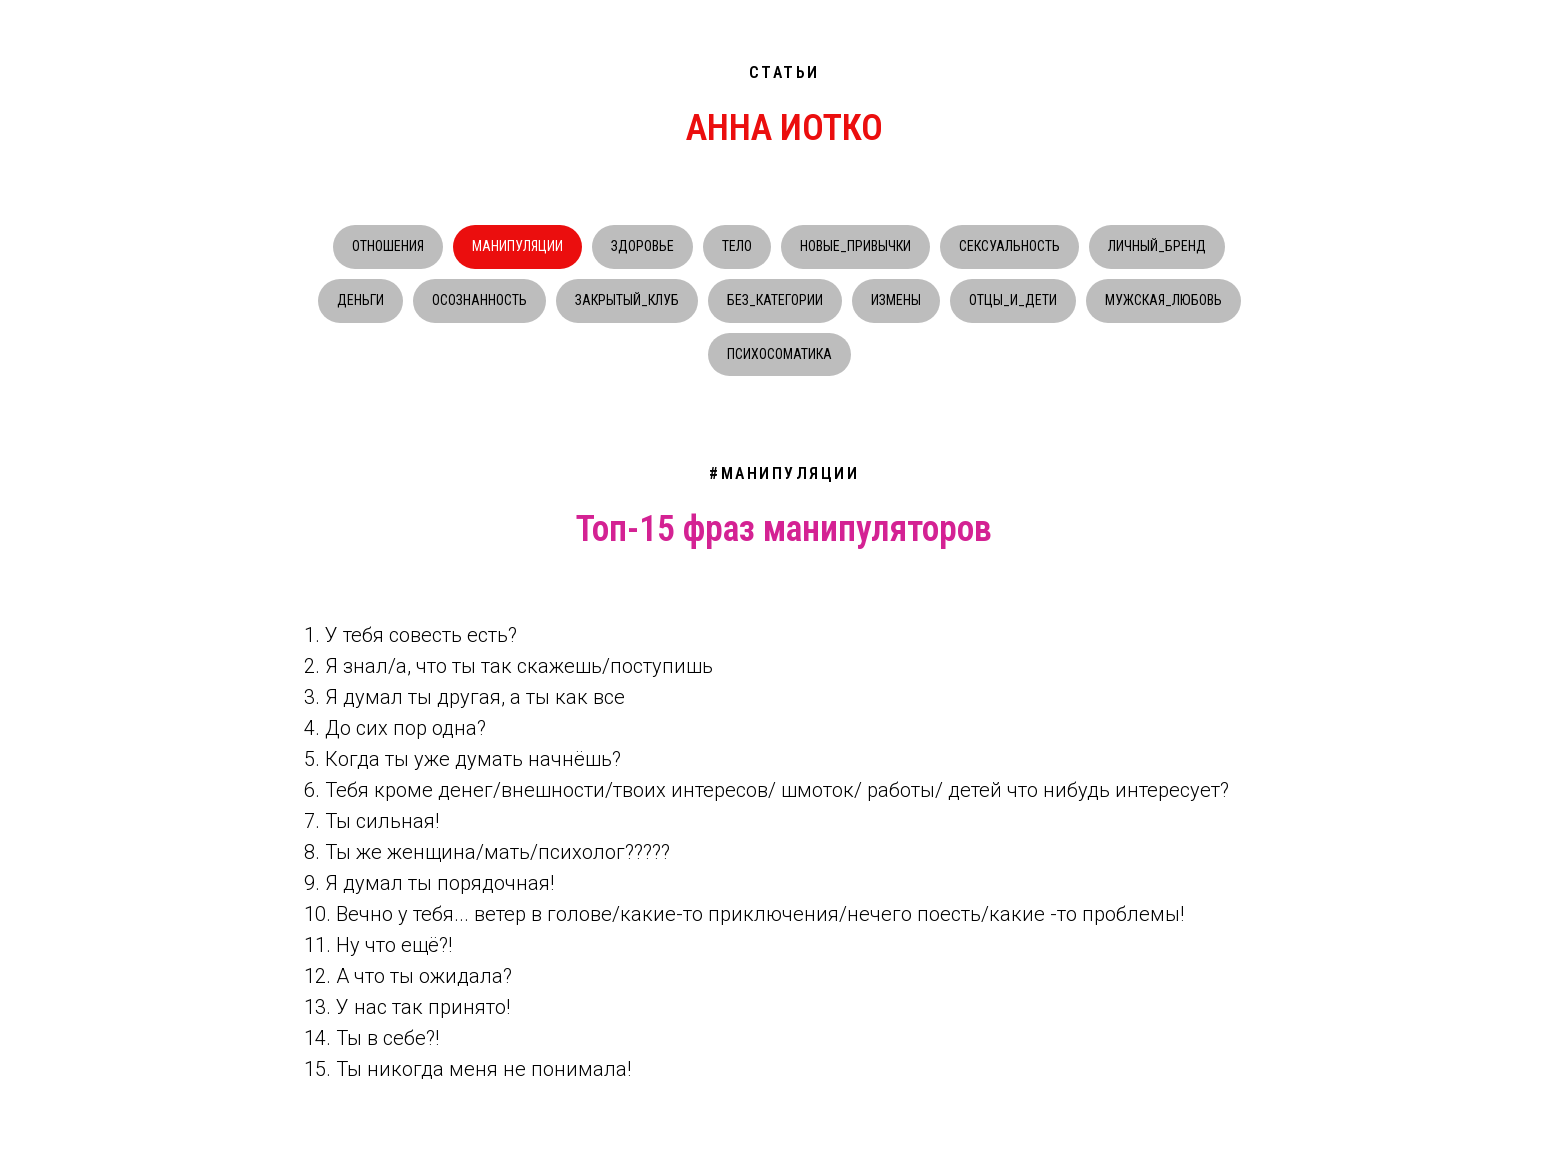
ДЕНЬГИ (360, 300)
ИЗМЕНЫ (896, 300)
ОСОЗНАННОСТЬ (479, 300)
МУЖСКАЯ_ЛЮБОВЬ (1163, 300)
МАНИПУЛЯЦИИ (517, 246)
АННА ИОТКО (784, 128)
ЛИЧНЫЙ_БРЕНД (1157, 246)
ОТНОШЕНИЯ (388, 246)
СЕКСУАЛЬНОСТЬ (1009, 246)
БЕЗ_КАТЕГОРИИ (775, 300)
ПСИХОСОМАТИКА (779, 354)
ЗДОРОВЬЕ (642, 246)
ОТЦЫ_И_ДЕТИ (1013, 300)
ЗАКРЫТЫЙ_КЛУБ (627, 300)
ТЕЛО (737, 246)
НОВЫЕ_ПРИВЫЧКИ (855, 246)
